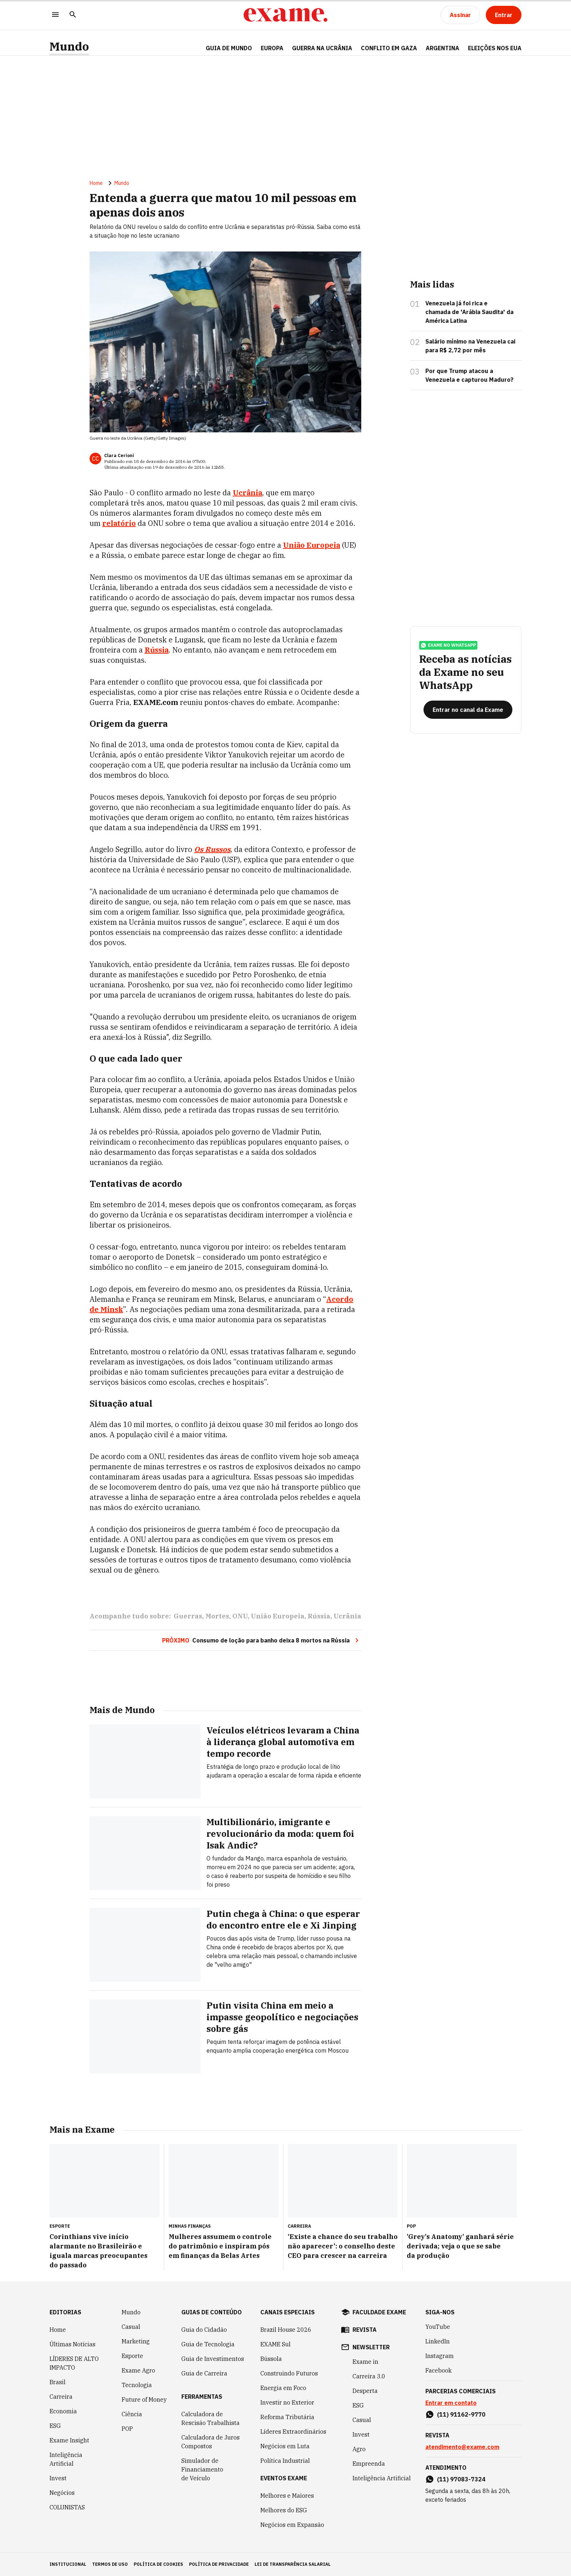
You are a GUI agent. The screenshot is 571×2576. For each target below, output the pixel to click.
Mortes (217, 1616)
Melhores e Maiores (287, 2495)
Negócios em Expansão (292, 2524)
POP (127, 2428)
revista (365, 2329)
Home (96, 183)
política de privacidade (219, 2564)
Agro (359, 2449)
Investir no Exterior (287, 2402)
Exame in (365, 2361)
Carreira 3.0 (369, 2376)
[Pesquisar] (73, 15)
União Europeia (311, 545)
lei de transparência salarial (293, 2564)
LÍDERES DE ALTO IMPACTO (74, 2363)
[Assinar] (460, 15)
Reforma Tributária (287, 2417)
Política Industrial (285, 2460)
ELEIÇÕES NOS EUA (494, 48)
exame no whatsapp (448, 645)
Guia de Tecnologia (208, 2344)
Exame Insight (69, 2440)
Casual (131, 2326)
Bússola (271, 2358)
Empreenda (369, 2463)
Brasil (58, 2382)
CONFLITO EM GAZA (389, 48)
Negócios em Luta (285, 2446)
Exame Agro (138, 2370)
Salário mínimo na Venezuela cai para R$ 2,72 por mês (470, 346)
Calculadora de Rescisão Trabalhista (210, 2418)
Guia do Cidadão (204, 2329)
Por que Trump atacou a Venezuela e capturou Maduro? (469, 375)
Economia (63, 2411)
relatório (119, 523)
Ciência (132, 2414)
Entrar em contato (451, 2402)
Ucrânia (247, 493)
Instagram (439, 2355)
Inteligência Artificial (66, 2459)
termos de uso (110, 2564)
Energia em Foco (283, 2387)
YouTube (437, 2326)
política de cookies (158, 2564)
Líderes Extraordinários (293, 2431)
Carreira (61, 2396)
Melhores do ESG (283, 2510)
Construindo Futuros (289, 2373)
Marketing (136, 2341)
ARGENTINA (442, 48)
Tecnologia (137, 2385)
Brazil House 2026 (285, 2329)
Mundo (69, 46)
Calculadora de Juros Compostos (210, 2442)
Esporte (132, 2355)
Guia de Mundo (229, 48)
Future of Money (144, 2399)
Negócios (62, 2492)
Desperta (365, 2390)
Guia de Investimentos (212, 2358)
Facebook (438, 2370)
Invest (58, 2478)
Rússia (157, 650)
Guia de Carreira (204, 2373)
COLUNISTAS (67, 2507)
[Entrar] (503, 15)
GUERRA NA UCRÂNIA (322, 48)
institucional (68, 2564)
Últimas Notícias (72, 2344)
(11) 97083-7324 (461, 2479)
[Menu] (55, 15)
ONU (240, 1616)
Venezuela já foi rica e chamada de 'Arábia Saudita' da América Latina (469, 312)
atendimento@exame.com (462, 2446)
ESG (55, 2425)
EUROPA (272, 48)
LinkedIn (437, 2341)
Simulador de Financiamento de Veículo (202, 2469)
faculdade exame (379, 2312)
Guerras (188, 1616)
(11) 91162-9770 (461, 2414)
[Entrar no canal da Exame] (468, 710)
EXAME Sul (275, 2344)
